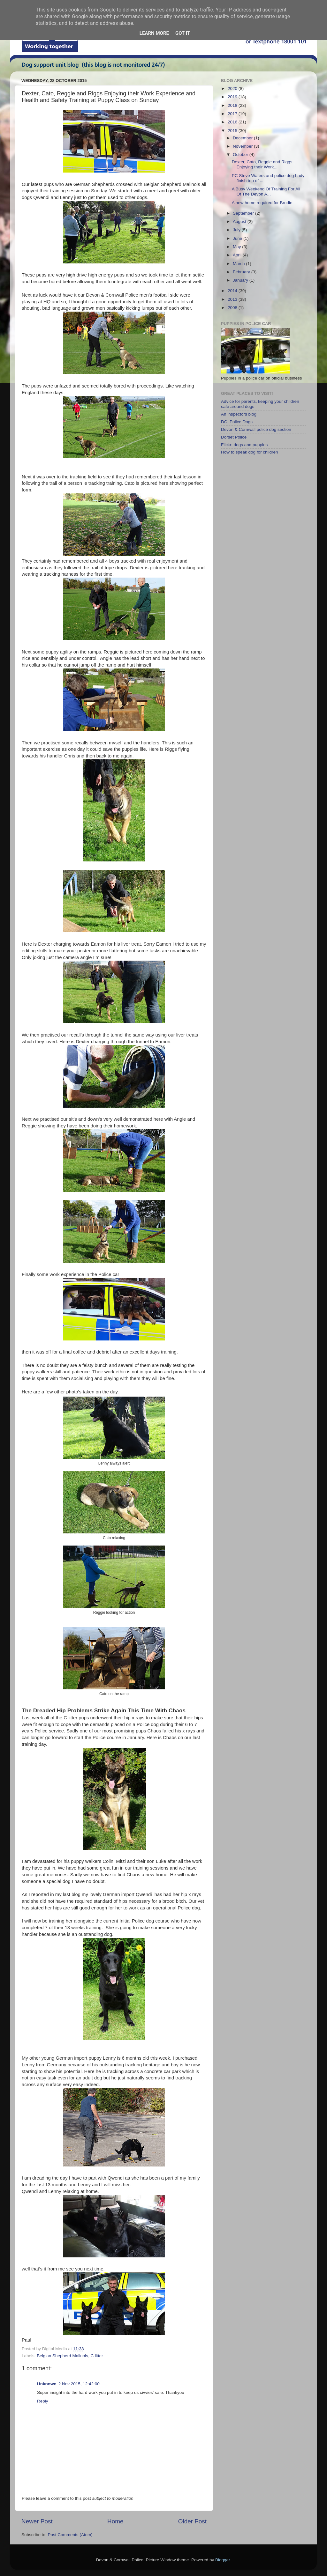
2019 (233, 96)
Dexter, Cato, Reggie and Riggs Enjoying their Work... (262, 164)
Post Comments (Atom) (70, 2534)
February (242, 271)
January (241, 280)
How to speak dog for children (249, 452)
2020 (233, 88)
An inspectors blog (238, 414)
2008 (233, 307)
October (241, 154)
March (239, 263)
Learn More (154, 33)
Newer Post (37, 2521)
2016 (233, 122)
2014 (233, 290)
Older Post (192, 2521)
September (244, 213)
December (243, 138)
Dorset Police (234, 437)
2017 (233, 113)
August (240, 221)
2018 (233, 105)
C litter (96, 2355)
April (238, 255)
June (238, 238)
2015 (233, 130)
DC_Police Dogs (237, 421)
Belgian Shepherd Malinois (62, 2355)
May (237, 246)
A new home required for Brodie (262, 202)
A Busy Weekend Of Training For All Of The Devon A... (266, 191)
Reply (42, 2401)
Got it (182, 33)
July (237, 229)
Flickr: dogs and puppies (244, 444)
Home (115, 2521)
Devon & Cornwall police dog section (256, 429)
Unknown (47, 2383)
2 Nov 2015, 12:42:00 (79, 2383)
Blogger (222, 2560)
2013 (233, 299)
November (243, 146)
